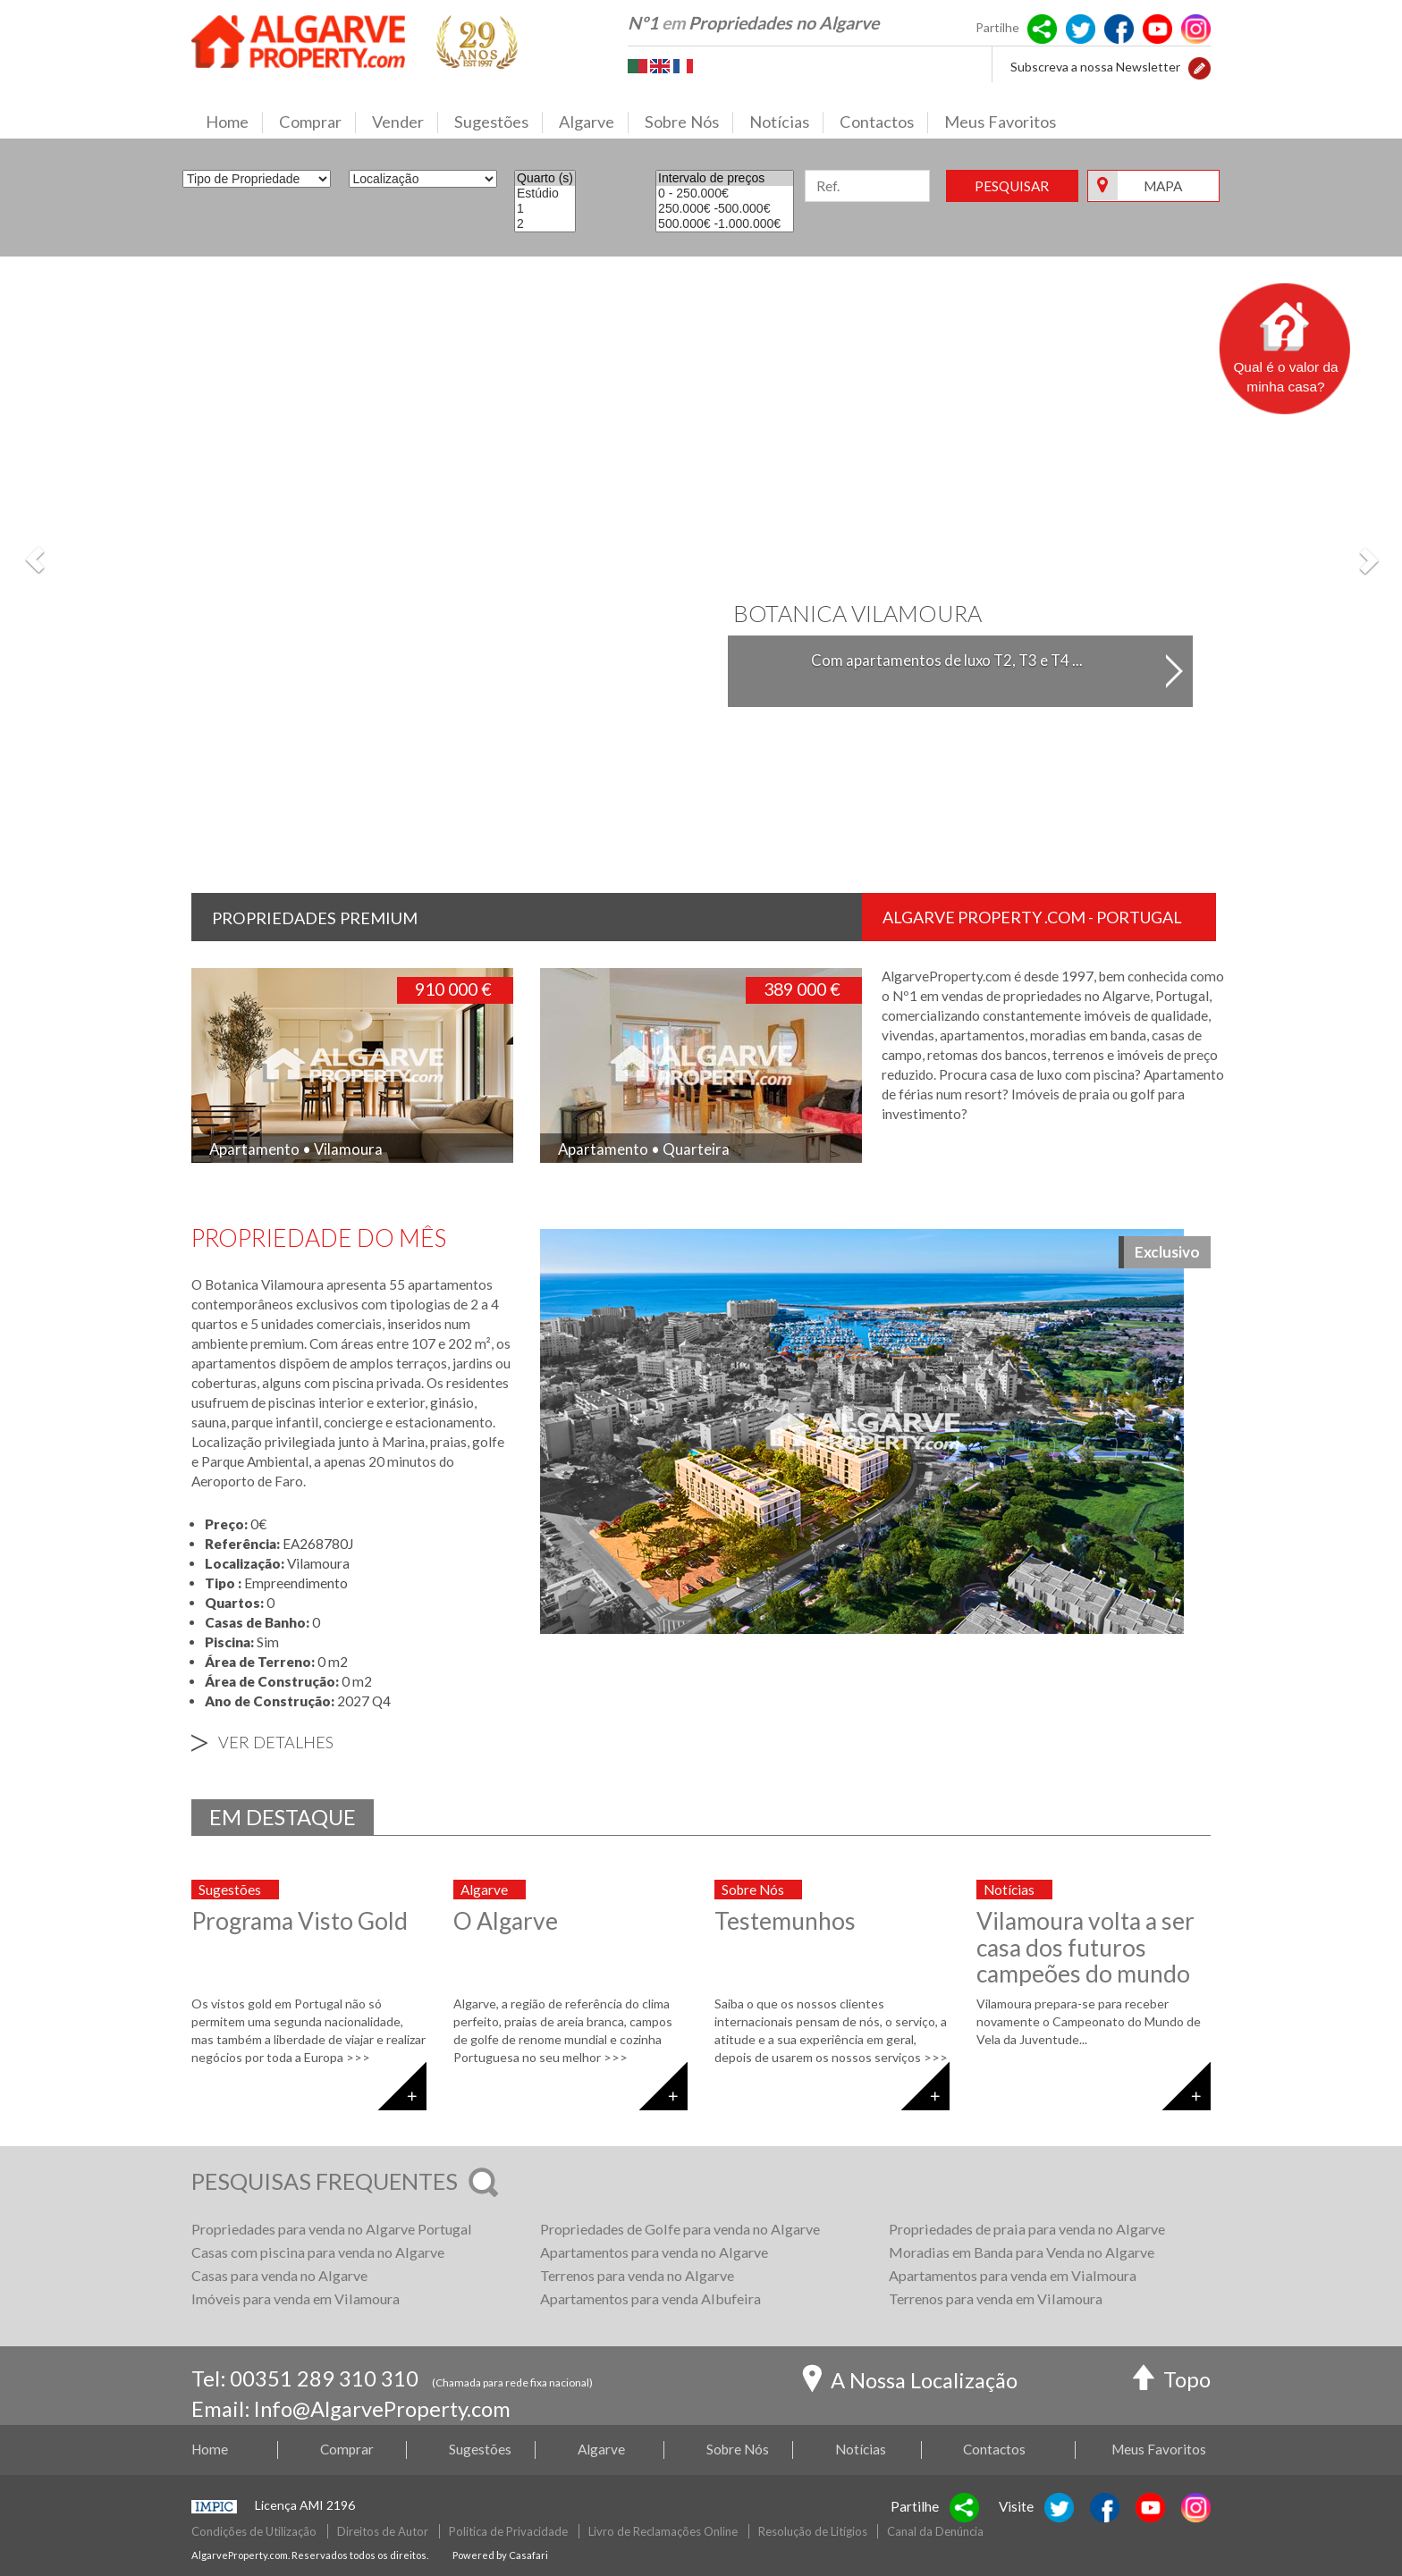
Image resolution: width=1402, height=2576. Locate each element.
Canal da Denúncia (935, 2531)
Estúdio (545, 193)
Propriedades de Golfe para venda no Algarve (680, 2228)
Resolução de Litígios (812, 2531)
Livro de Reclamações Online (663, 2531)
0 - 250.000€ (724, 193)
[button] (1199, 66)
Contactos (884, 122)
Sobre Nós (689, 122)
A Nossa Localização (910, 2383)
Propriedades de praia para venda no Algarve (1027, 2228)
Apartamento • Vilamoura (296, 1149)
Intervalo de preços (724, 178)
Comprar (317, 122)
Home (234, 122)
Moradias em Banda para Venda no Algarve (1021, 2251)
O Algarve (505, 1921)
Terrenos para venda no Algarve (637, 2275)
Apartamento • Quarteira (644, 1149)
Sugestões (498, 122)
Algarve (594, 122)
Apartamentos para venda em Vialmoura (1012, 2275)
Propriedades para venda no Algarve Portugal (331, 2228)
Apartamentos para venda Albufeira (650, 2298)
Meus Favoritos (1000, 121)
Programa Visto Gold (299, 1921)
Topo (1172, 2381)
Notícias (786, 122)
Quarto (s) (545, 178)
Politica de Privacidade (508, 2531)
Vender (405, 122)
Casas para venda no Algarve (279, 2275)
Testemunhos (785, 1921)
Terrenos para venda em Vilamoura (995, 2298)
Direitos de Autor (382, 2531)
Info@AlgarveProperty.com (382, 2408)
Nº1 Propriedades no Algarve (753, 23)
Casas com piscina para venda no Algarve (317, 2251)
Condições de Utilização (254, 2531)
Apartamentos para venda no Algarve (654, 2251)
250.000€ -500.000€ (724, 208)
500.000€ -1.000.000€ (724, 224)
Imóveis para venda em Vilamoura (295, 2298)
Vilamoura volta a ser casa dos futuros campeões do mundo (1085, 1947)
